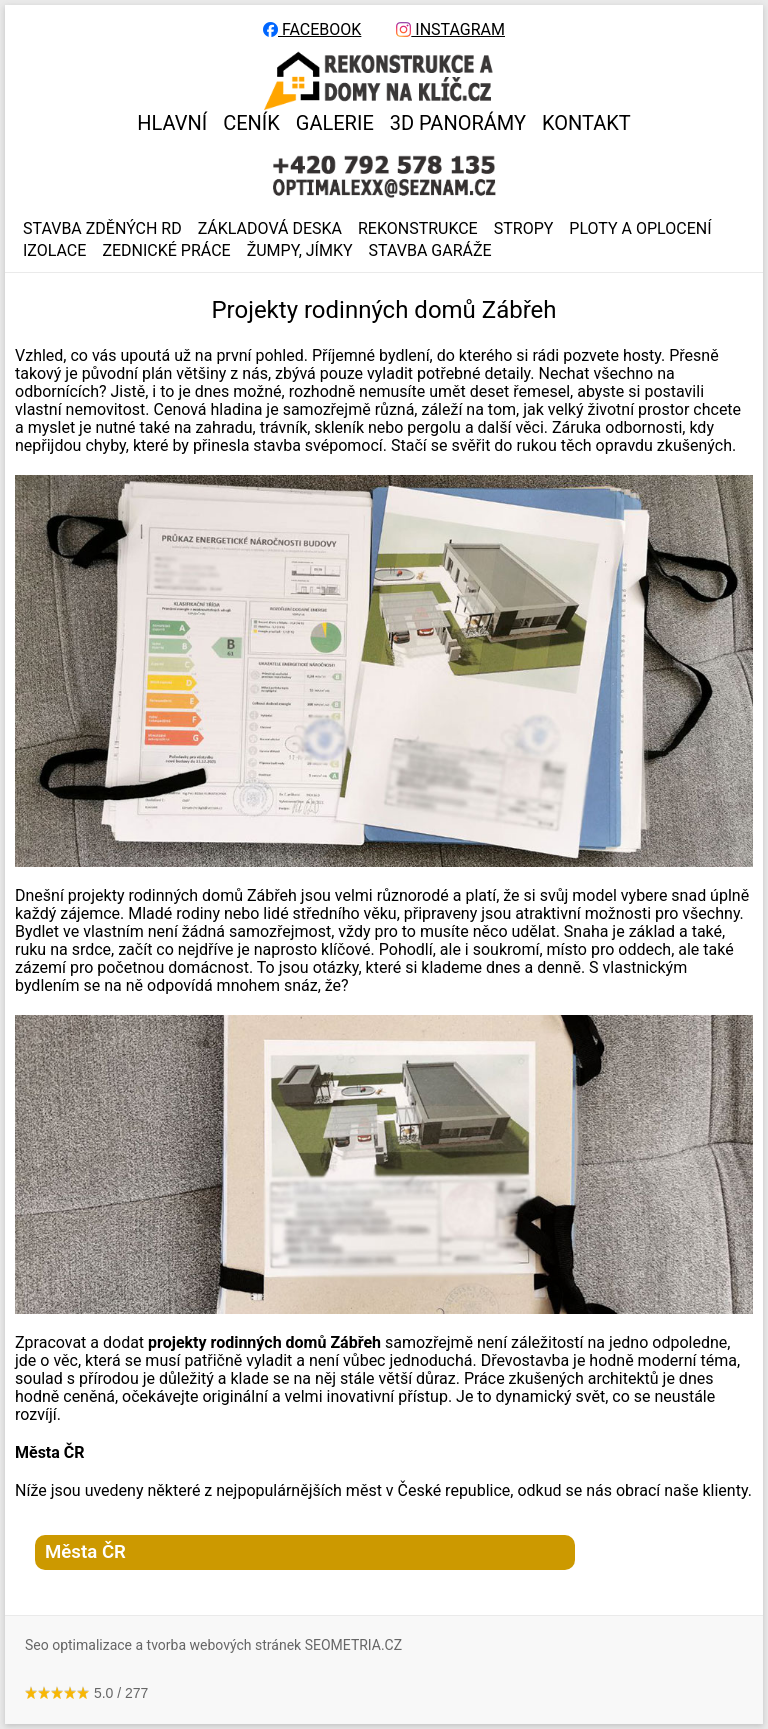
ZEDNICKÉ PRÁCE (166, 251)
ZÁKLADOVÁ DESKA (270, 229)
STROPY (524, 229)
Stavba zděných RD (102, 229)
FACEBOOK (312, 30)
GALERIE (335, 123)
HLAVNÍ (172, 123)
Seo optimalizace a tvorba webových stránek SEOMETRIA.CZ (213, 1645)
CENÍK (251, 123)
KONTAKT (586, 123)
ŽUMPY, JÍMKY (300, 251)
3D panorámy (458, 123)
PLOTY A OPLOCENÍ (640, 229)
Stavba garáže (430, 251)
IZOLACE (54, 251)
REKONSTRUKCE (418, 229)
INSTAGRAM (450, 30)
